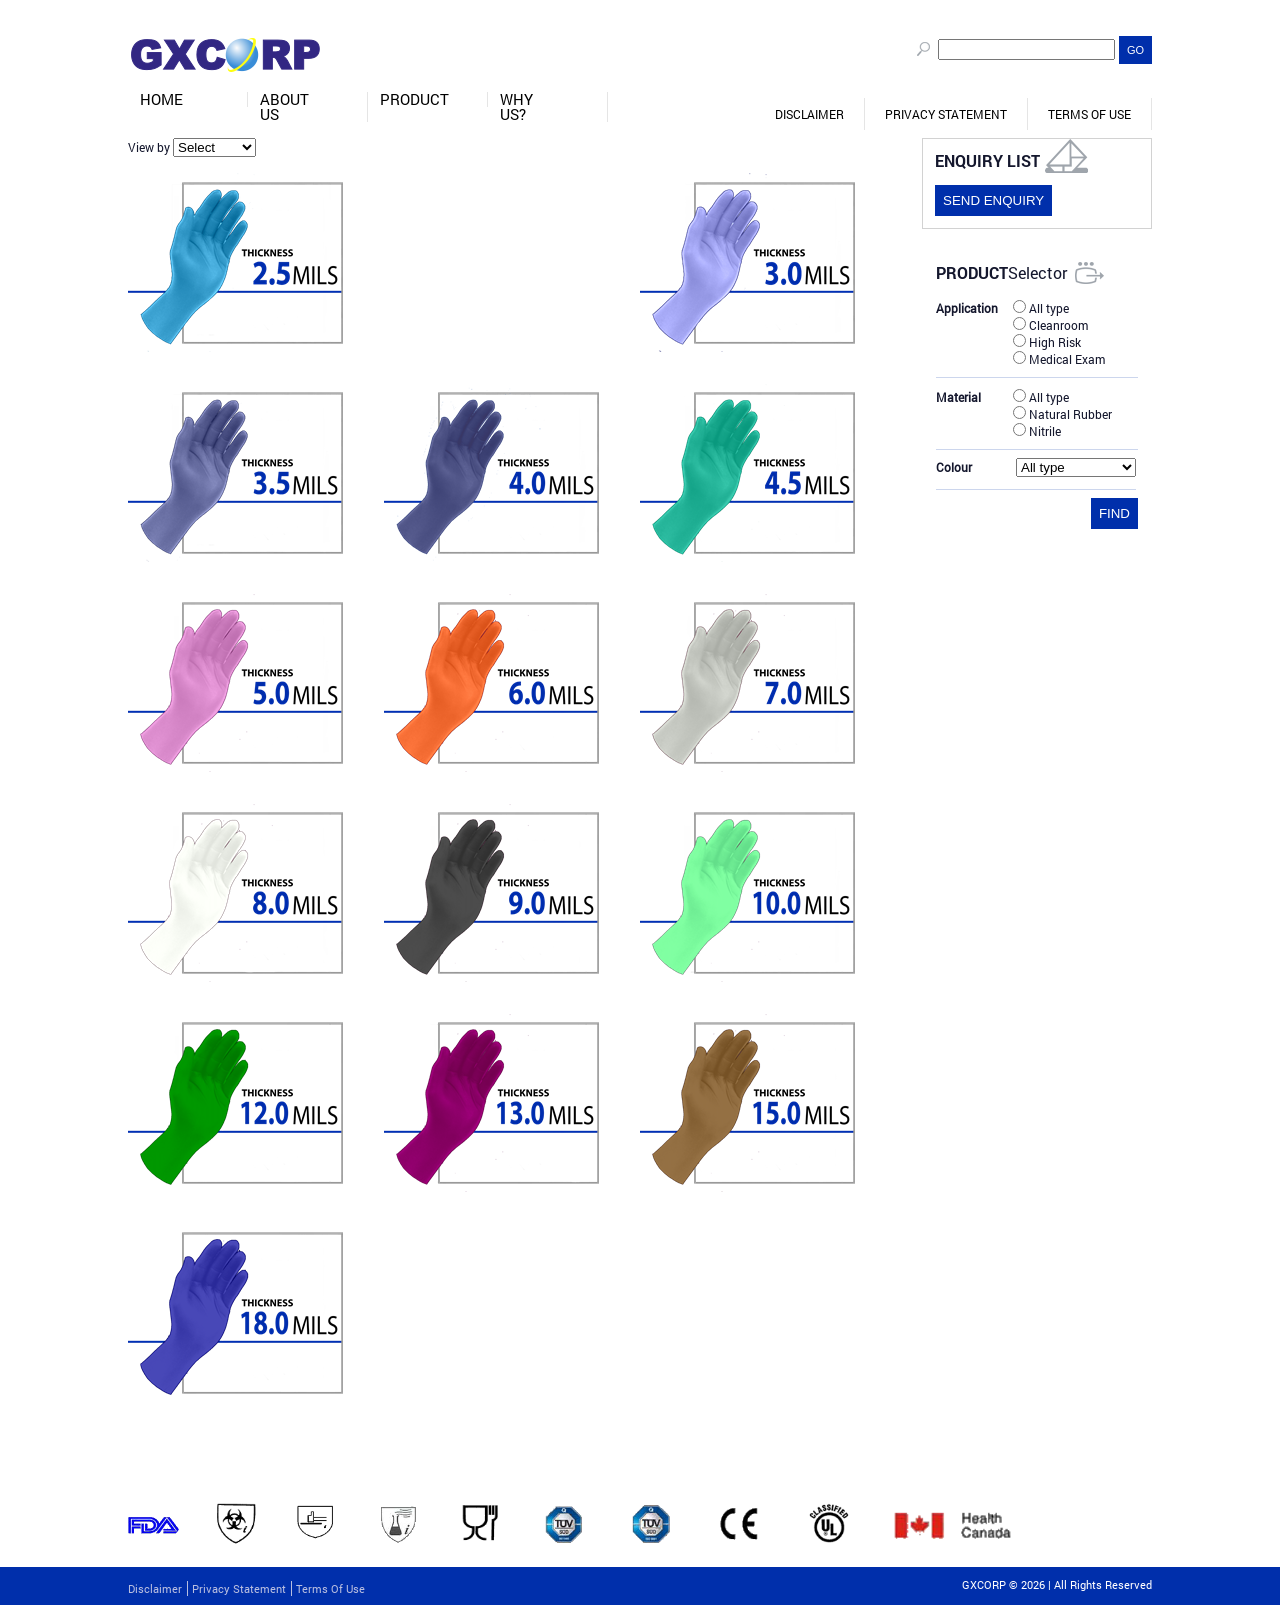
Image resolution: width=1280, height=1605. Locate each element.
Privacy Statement (946, 114)
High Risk (1047, 341)
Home (161, 99)
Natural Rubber (1062, 413)
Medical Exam (1059, 358)
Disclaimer (809, 114)
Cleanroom (1050, 324)
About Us (284, 107)
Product (414, 99)
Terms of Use (1089, 114)
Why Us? (516, 107)
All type (1041, 307)
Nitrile (1037, 430)
